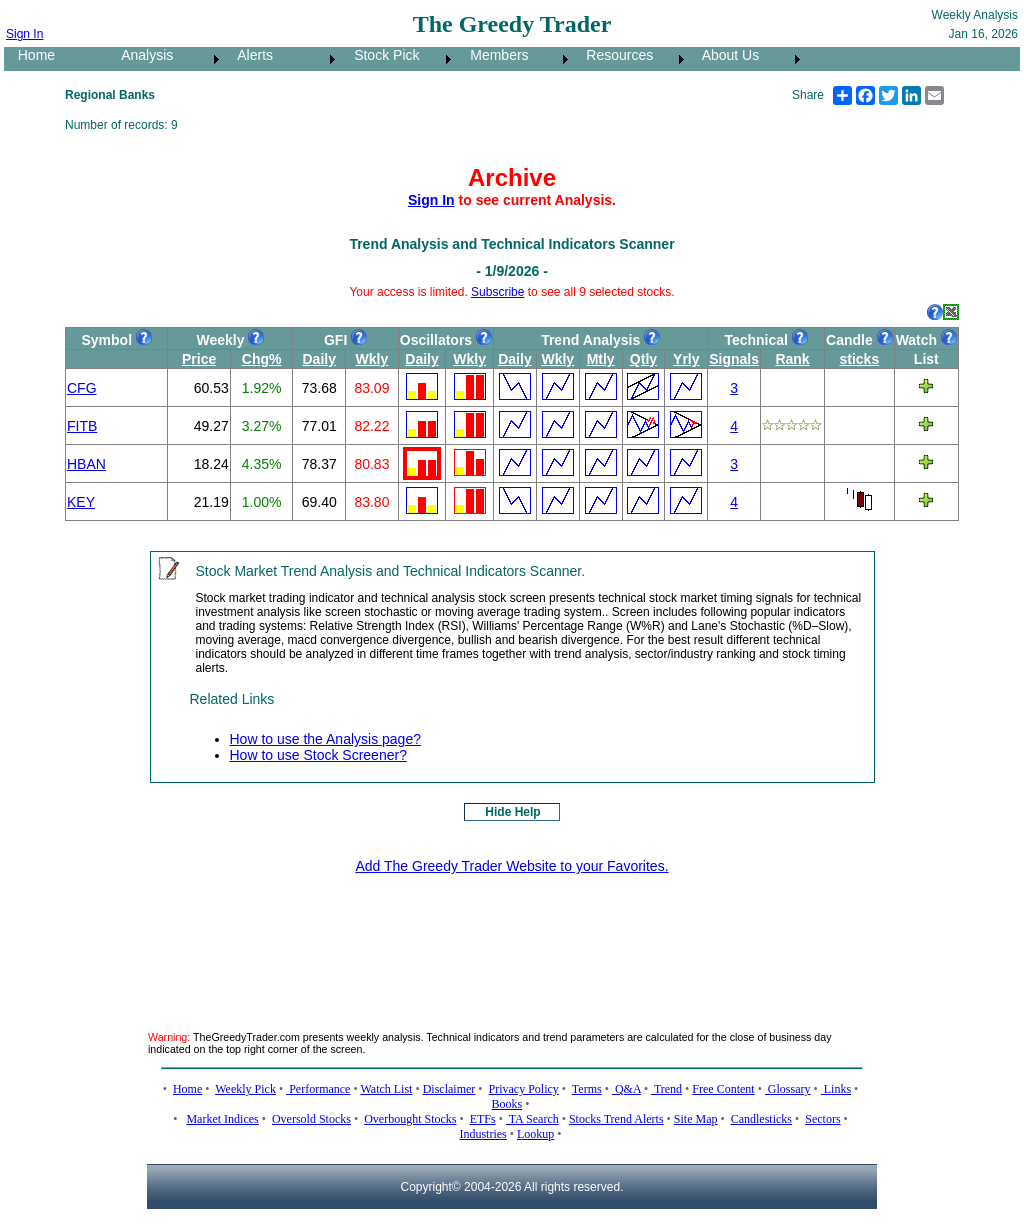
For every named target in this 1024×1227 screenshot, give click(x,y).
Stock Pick (380, 55)
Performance (318, 1089)
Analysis (141, 55)
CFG (82, 388)
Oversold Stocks (311, 1119)
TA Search (532, 1119)
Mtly (601, 359)
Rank (792, 359)
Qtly (643, 359)
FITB (82, 426)
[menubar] (404, 59)
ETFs (483, 1119)
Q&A (626, 1089)
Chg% (262, 359)
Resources (614, 55)
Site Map (696, 1119)
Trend (666, 1089)
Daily (319, 359)
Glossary (788, 1089)
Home (30, 55)
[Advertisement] (512, 937)
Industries (482, 1134)
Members (494, 55)
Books (507, 1104)
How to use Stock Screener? (318, 755)
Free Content (723, 1089)
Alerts (249, 55)
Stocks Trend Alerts (616, 1119)
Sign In (24, 34)
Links (836, 1089)
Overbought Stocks (410, 1119)
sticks (859, 359)
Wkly (372, 359)
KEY (81, 502)
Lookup (535, 1134)
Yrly (686, 359)
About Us (725, 55)
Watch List (386, 1089)
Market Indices (222, 1119)
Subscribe (497, 292)
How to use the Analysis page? (325, 739)
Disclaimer (449, 1089)
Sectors (822, 1119)
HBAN (86, 464)
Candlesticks (761, 1119)
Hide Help (512, 812)
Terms (587, 1089)
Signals (734, 359)
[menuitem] (56, 59)
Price (199, 359)
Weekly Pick (245, 1089)
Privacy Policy (524, 1089)
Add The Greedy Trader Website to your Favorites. (511, 866)
